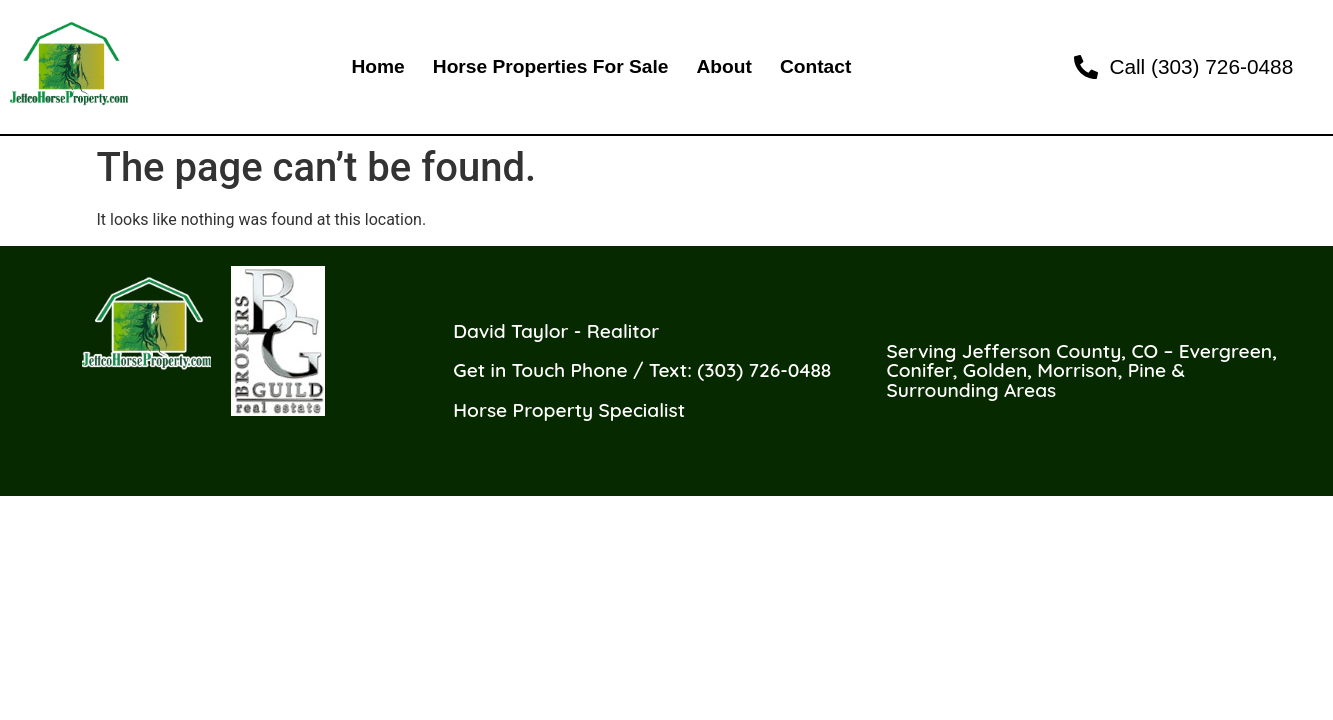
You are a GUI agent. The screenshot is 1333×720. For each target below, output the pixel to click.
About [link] (723, 66)
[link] (1198, 66)
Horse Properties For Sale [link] (551, 66)
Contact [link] (815, 66)
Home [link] (377, 66)
